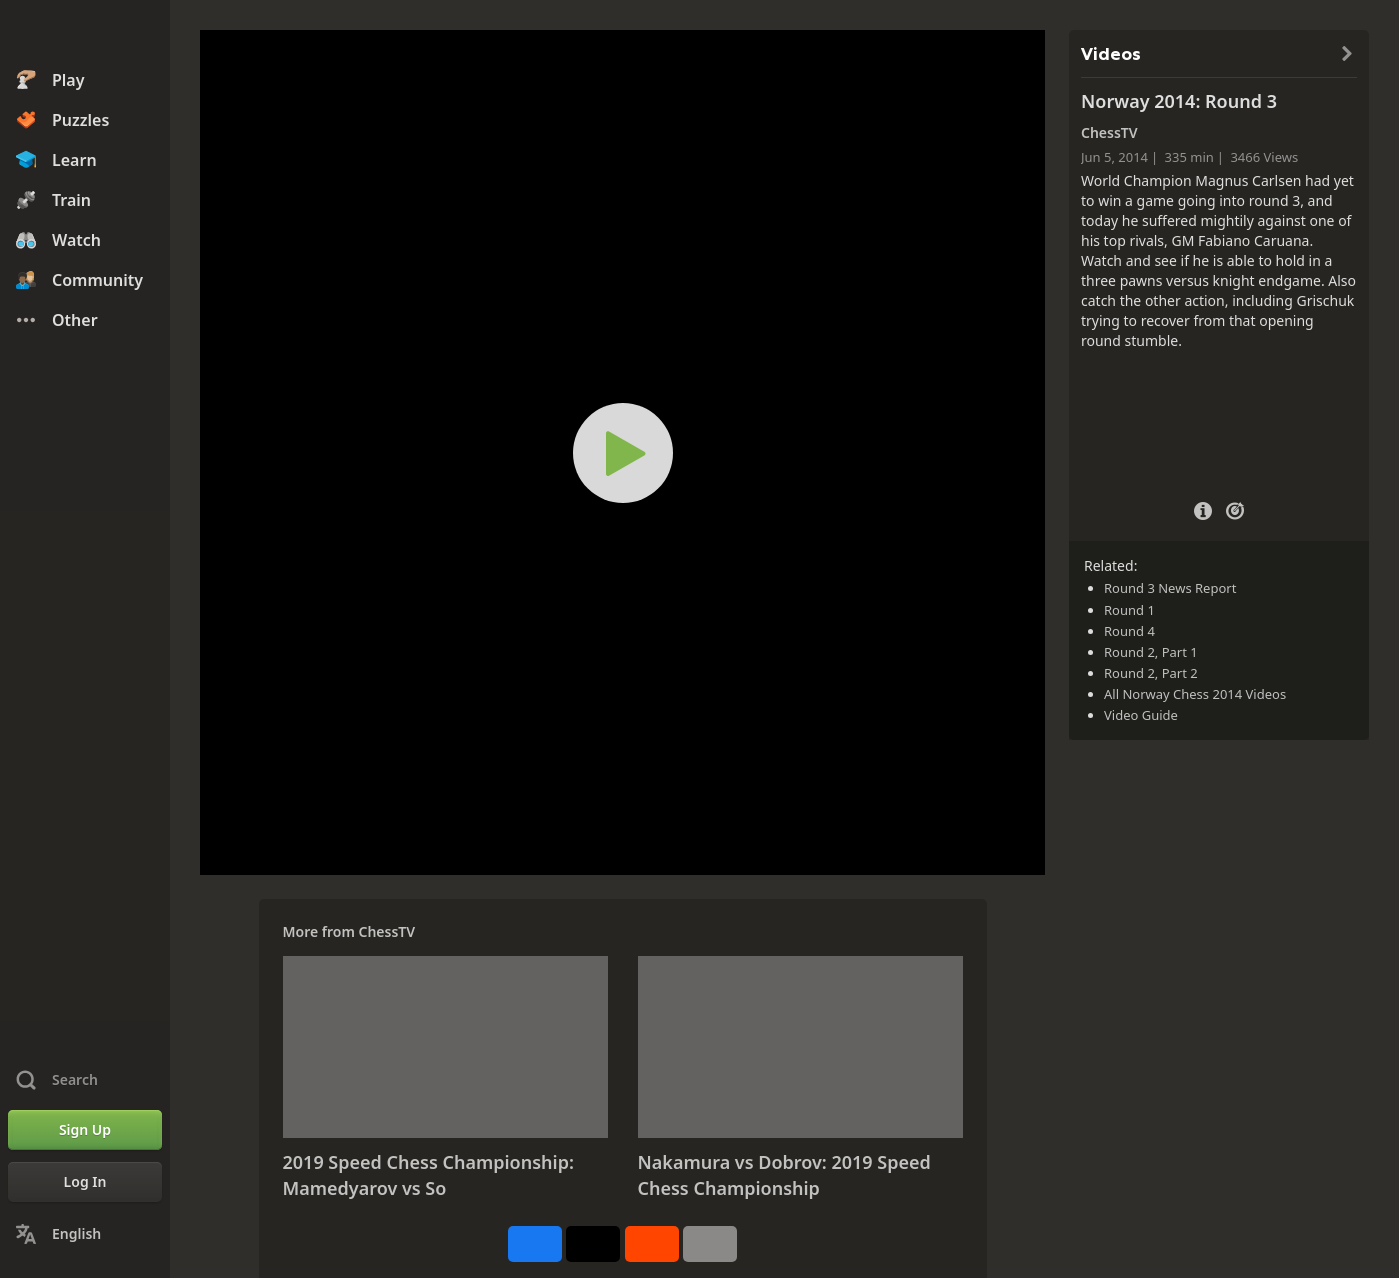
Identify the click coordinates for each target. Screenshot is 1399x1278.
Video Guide (1141, 715)
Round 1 (1129, 610)
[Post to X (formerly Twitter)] (593, 1244)
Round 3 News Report (1170, 588)
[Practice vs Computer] (1235, 509)
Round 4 (1129, 631)
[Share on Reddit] (652, 1244)
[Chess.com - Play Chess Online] (85, 34)
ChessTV (386, 931)
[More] (710, 1244)
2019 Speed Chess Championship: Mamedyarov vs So (428, 1175)
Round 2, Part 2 (1151, 673)
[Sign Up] (85, 1130)
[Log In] (85, 1182)
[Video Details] (1203, 508)
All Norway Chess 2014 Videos (1195, 694)
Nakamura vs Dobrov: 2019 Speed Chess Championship (784, 1175)
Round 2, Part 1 (1151, 652)
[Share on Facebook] (535, 1244)
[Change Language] (85, 1234)
